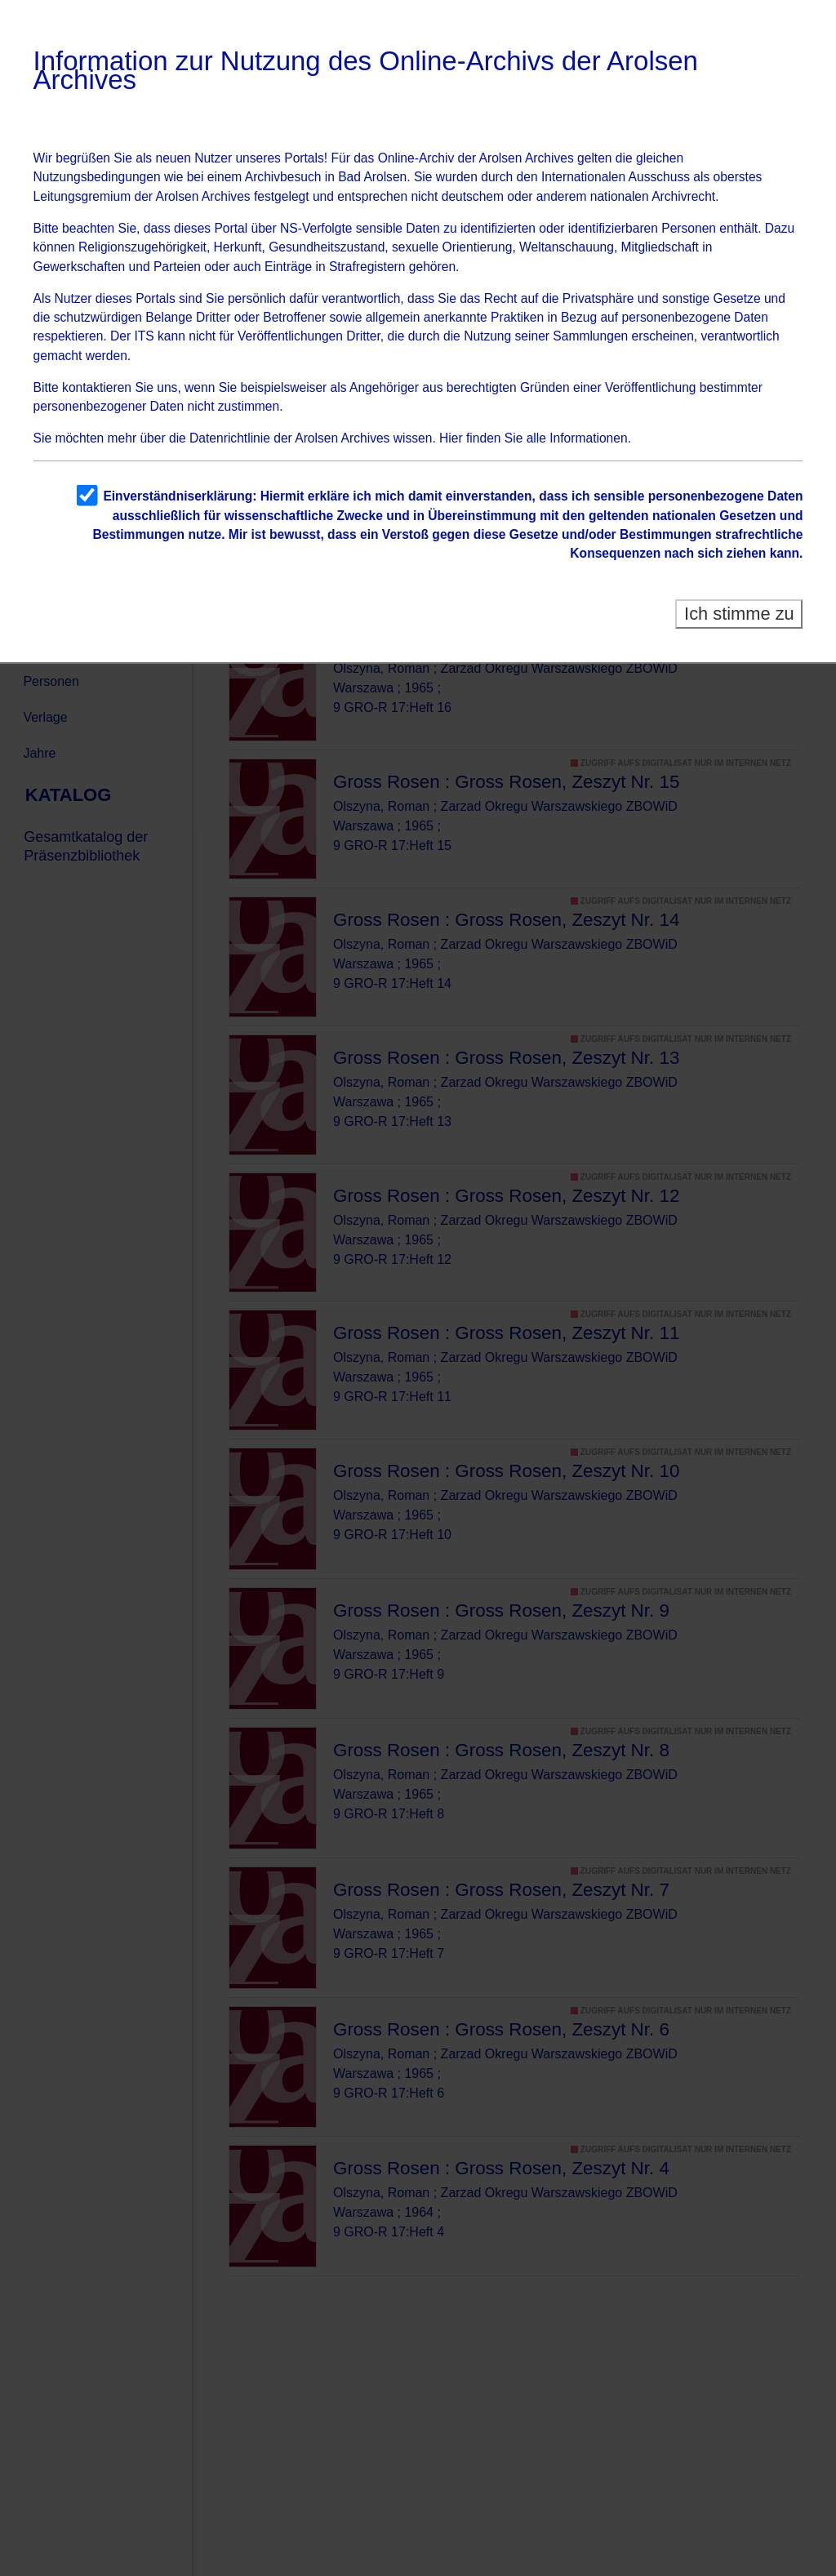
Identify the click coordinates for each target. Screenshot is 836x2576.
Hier (451, 438)
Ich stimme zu (739, 613)
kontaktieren (96, 387)
